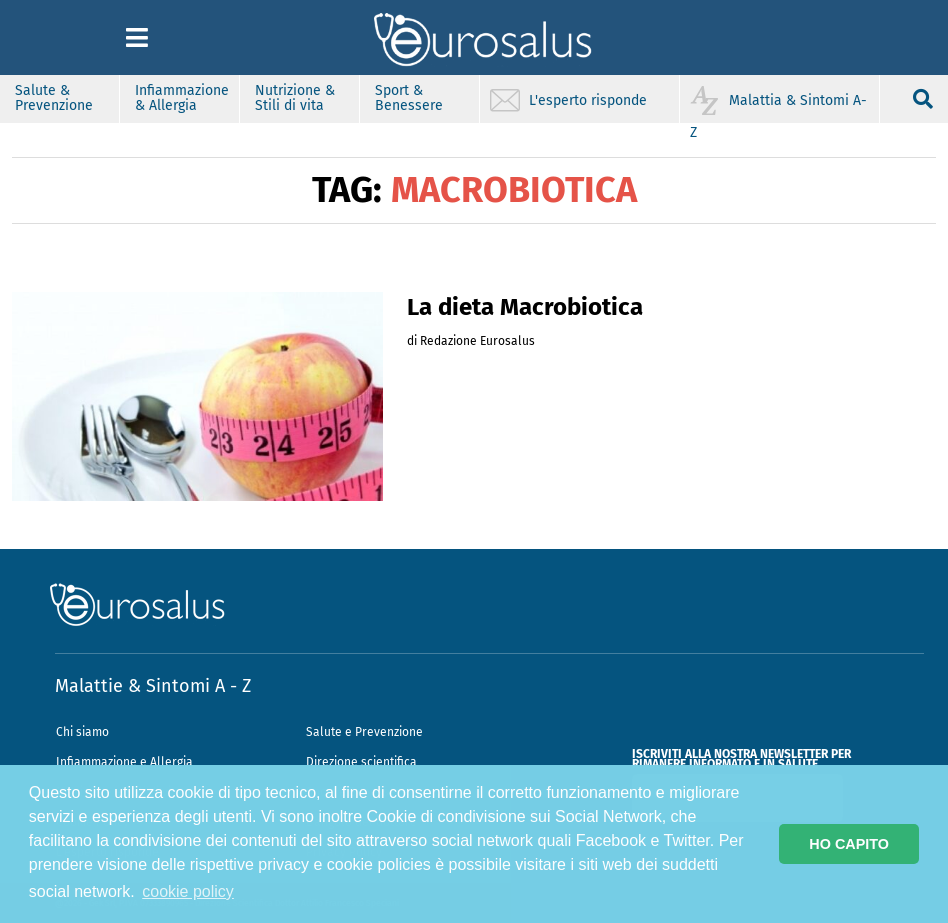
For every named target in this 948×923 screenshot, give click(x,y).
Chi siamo (82, 732)
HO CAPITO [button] (849, 844)
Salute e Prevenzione (364, 732)
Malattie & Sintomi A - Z (153, 686)
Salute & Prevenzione (54, 98)
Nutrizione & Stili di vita (295, 98)
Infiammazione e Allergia (124, 762)
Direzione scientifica (361, 762)
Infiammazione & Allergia (182, 98)
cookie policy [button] (188, 891)
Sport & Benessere (409, 98)
